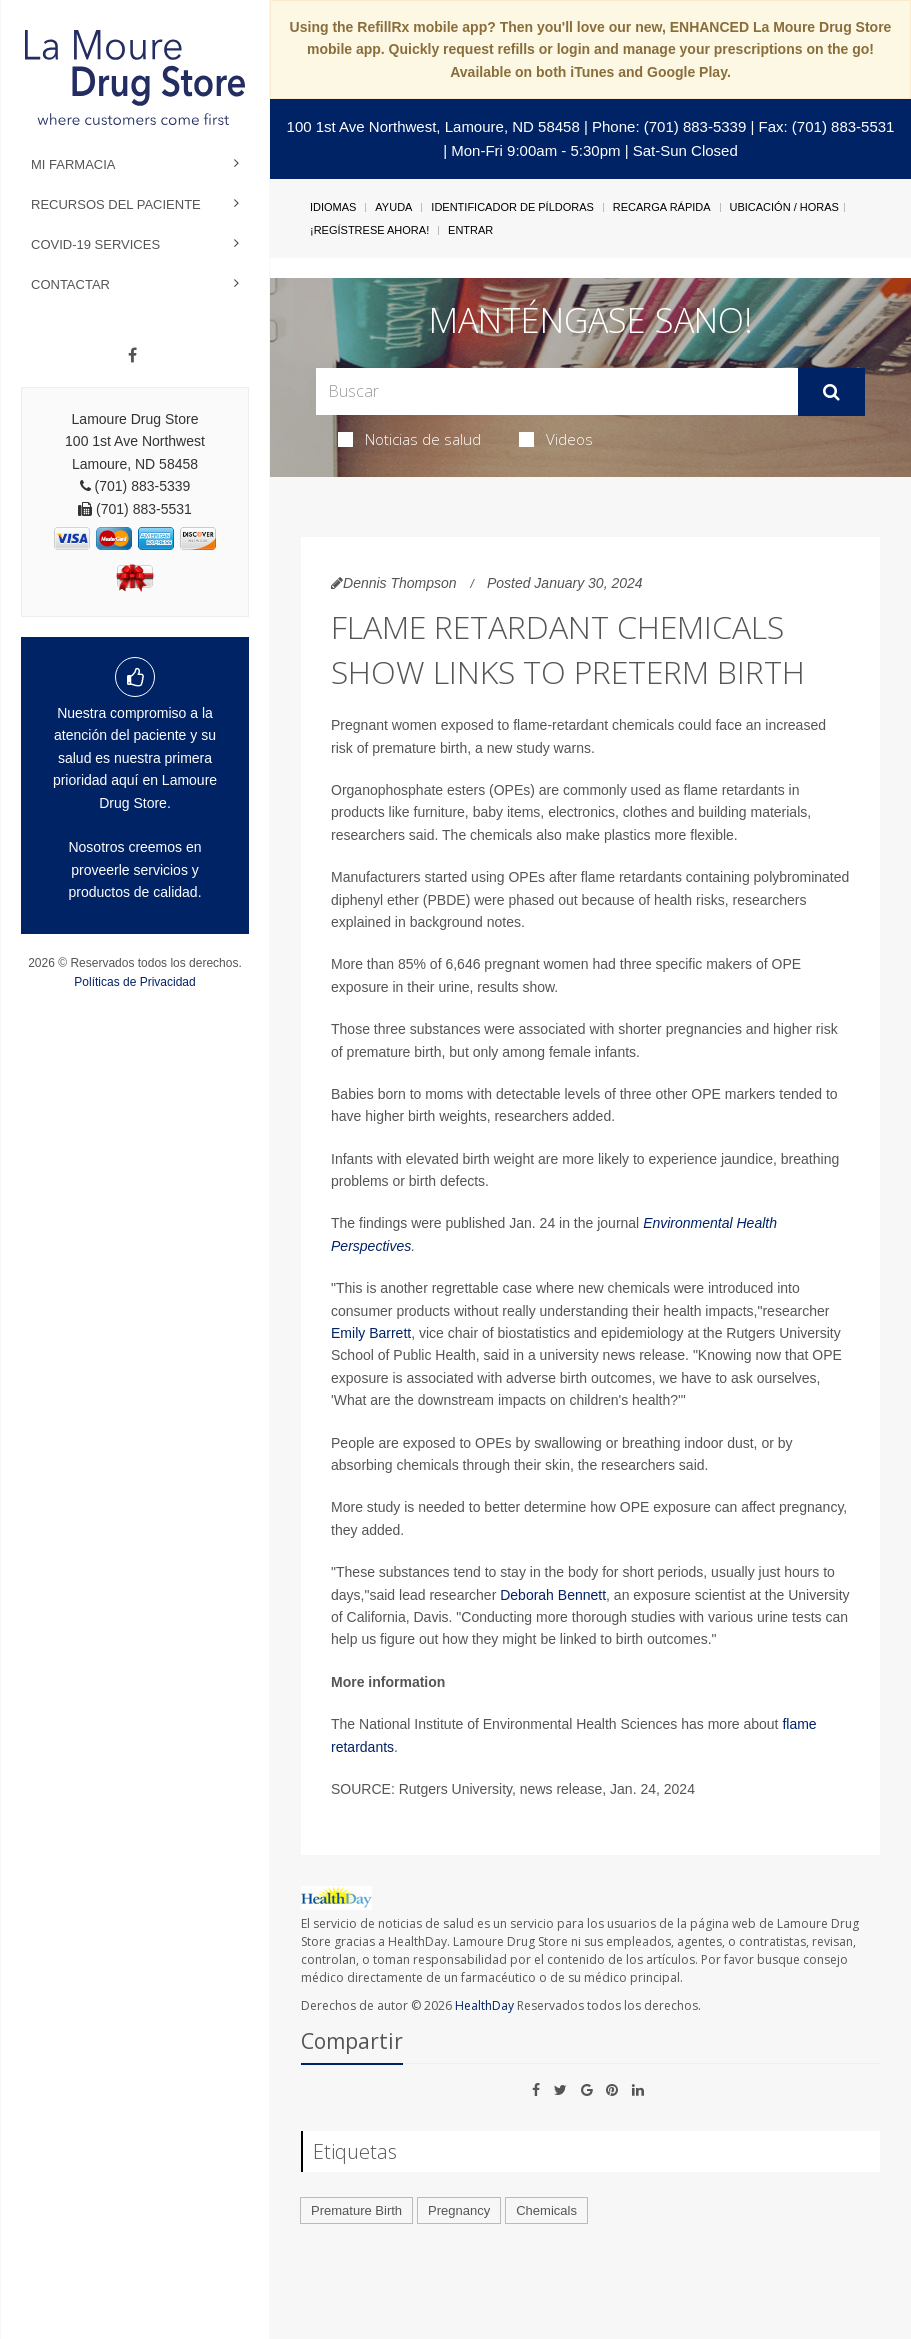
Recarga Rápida (662, 207)
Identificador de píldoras (512, 207)
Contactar (70, 284)
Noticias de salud (409, 439)
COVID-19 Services (95, 244)
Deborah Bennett (553, 1595)
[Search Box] (557, 391)
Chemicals (546, 2210)
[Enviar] (831, 392)
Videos (556, 439)
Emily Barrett (371, 1333)
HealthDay (484, 2005)
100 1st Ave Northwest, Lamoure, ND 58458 (433, 126)
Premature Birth (356, 2210)
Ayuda (393, 207)
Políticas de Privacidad (134, 982)
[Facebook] (132, 356)
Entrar (470, 230)
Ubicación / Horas (784, 207)
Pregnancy (459, 2210)
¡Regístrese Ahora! (369, 230)
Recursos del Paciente (116, 204)
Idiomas (333, 207)
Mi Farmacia (73, 164)
